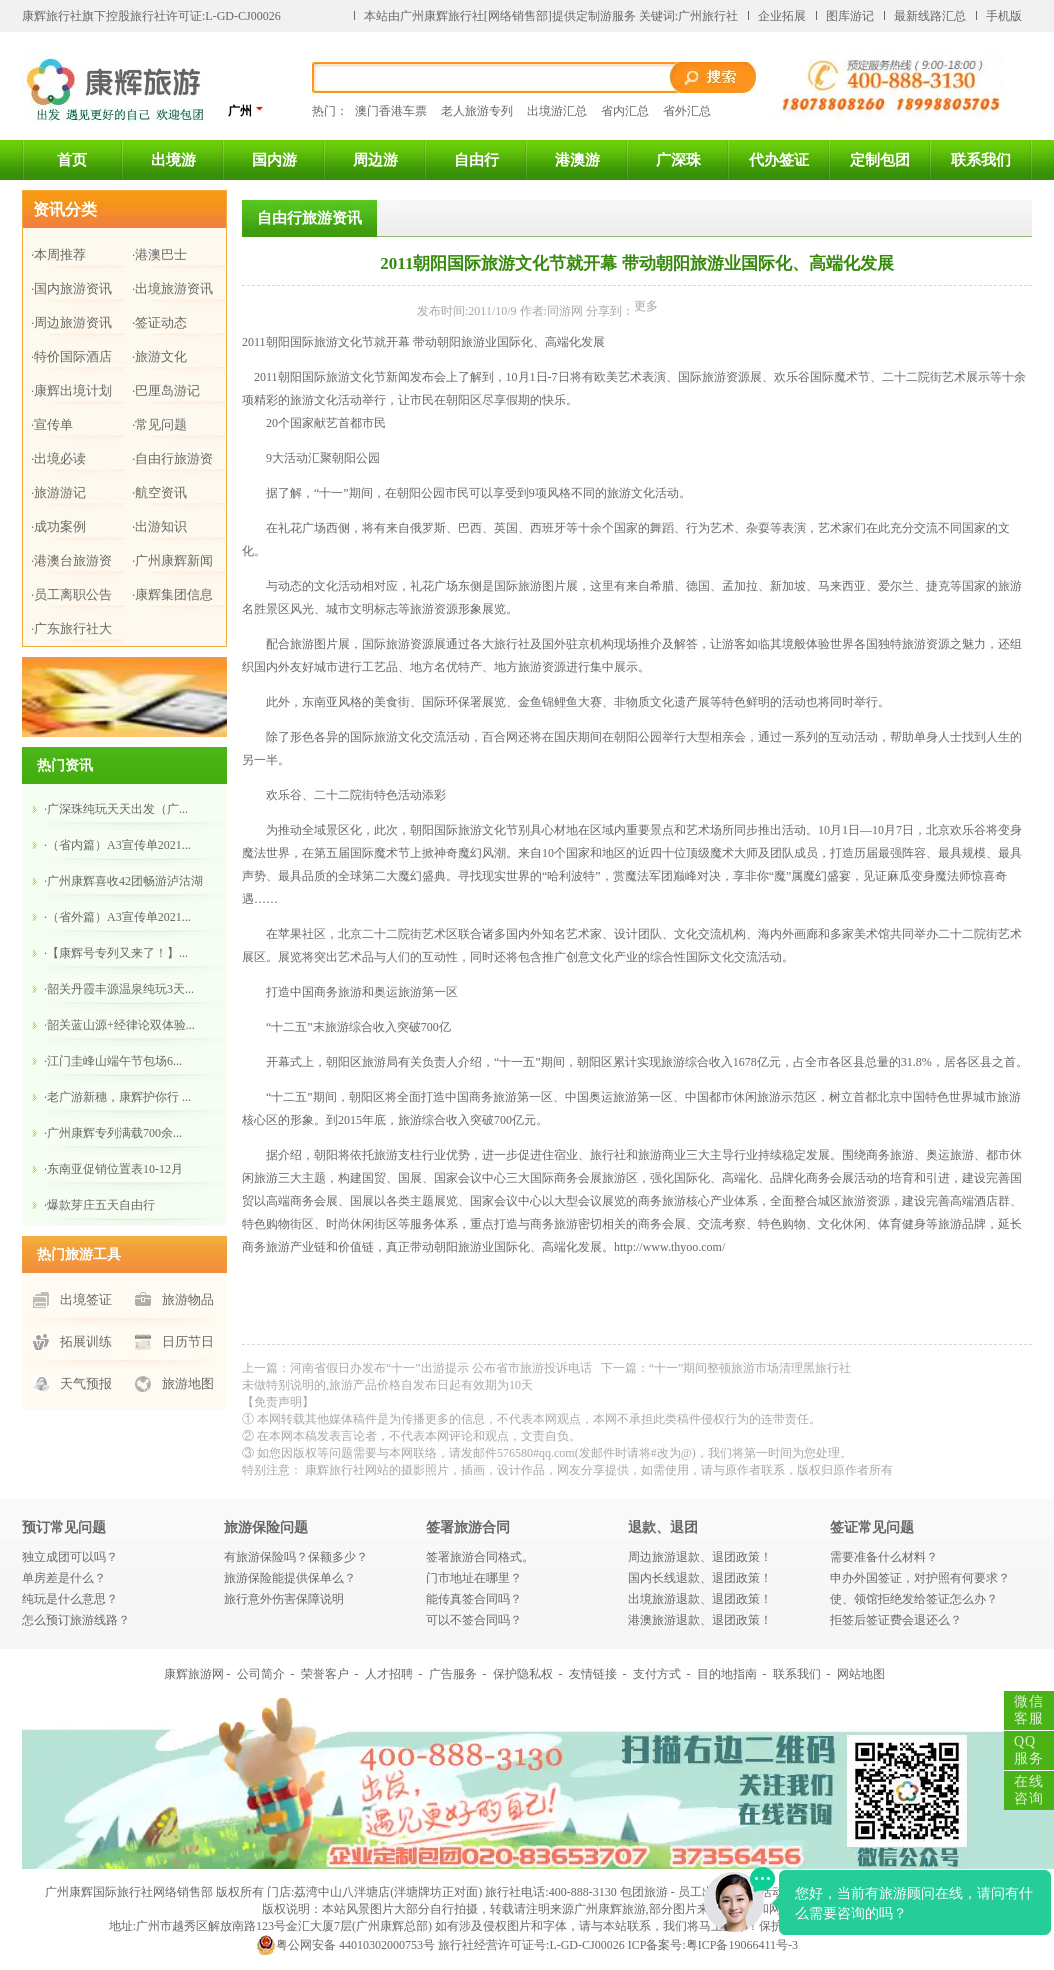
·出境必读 (58, 458)
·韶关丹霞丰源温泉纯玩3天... (119, 989)
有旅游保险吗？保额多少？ (296, 1557)
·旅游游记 (58, 492)
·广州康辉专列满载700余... (113, 1133)
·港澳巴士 (159, 254)
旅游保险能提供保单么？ (290, 1578)
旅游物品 (188, 1299)
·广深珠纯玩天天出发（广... (116, 809)
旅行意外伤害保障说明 (284, 1599)
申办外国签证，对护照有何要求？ (920, 1578)
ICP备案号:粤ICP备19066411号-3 (713, 1945)
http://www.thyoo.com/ (669, 1247)
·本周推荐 (58, 254)
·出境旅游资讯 (172, 288)
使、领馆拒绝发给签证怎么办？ (914, 1599)
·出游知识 (159, 526)
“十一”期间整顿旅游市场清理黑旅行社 (750, 1368)
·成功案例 (58, 526)
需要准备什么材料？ (884, 1557)
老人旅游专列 (477, 111)
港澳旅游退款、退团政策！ (700, 1620)
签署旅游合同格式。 (480, 1557)
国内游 (274, 160)
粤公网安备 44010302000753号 (345, 1945)
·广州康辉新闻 (172, 560)
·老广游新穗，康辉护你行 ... (117, 1097)
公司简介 (261, 1674)
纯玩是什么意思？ (70, 1599)
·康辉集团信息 (172, 594)
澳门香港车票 (391, 111)
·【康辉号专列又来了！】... (116, 953)
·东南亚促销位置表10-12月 (113, 1169)
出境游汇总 (557, 111)
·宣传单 (52, 424)
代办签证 (779, 160)
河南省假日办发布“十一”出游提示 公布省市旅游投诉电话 (441, 1368)
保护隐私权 (523, 1674)
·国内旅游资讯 (71, 288)
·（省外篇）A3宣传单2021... (117, 917)
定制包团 (880, 160)
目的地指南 (727, 1674)
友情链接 (593, 1674)
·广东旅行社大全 (71, 633)
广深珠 (678, 160)
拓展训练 (86, 1341)
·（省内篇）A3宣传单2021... (117, 845)
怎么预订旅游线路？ (76, 1620)
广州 (246, 110)
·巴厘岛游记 (166, 390)
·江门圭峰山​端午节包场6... (113, 1061)
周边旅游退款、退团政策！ (700, 1557)
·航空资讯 (159, 492)
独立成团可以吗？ (70, 1557)
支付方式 (657, 1674)
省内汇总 (625, 111)
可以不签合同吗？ (474, 1620)
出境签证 (86, 1299)
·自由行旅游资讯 (172, 463)
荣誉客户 (325, 1674)
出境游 (173, 160)
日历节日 (188, 1341)
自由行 (476, 160)
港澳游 (577, 160)
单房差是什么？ (64, 1578)
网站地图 (861, 1674)
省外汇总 (687, 111)
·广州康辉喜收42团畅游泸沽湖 (123, 881)
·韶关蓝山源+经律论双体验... (119, 1025)
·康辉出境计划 (71, 390)
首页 (72, 160)
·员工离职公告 (71, 594)
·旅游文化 (159, 356)
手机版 (1004, 16)
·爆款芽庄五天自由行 (99, 1205)
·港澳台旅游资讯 (71, 565)
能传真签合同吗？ (474, 1599)
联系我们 (981, 160)
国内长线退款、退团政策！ (700, 1578)
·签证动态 (159, 322)
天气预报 (86, 1383)
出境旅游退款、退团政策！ (700, 1599)
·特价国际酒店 (71, 356)
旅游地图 (188, 1383)
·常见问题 (159, 424)
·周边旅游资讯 (71, 322)
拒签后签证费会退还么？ (896, 1620)
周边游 (375, 160)
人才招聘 (389, 1674)
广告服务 (453, 1674)
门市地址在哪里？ (474, 1578)
